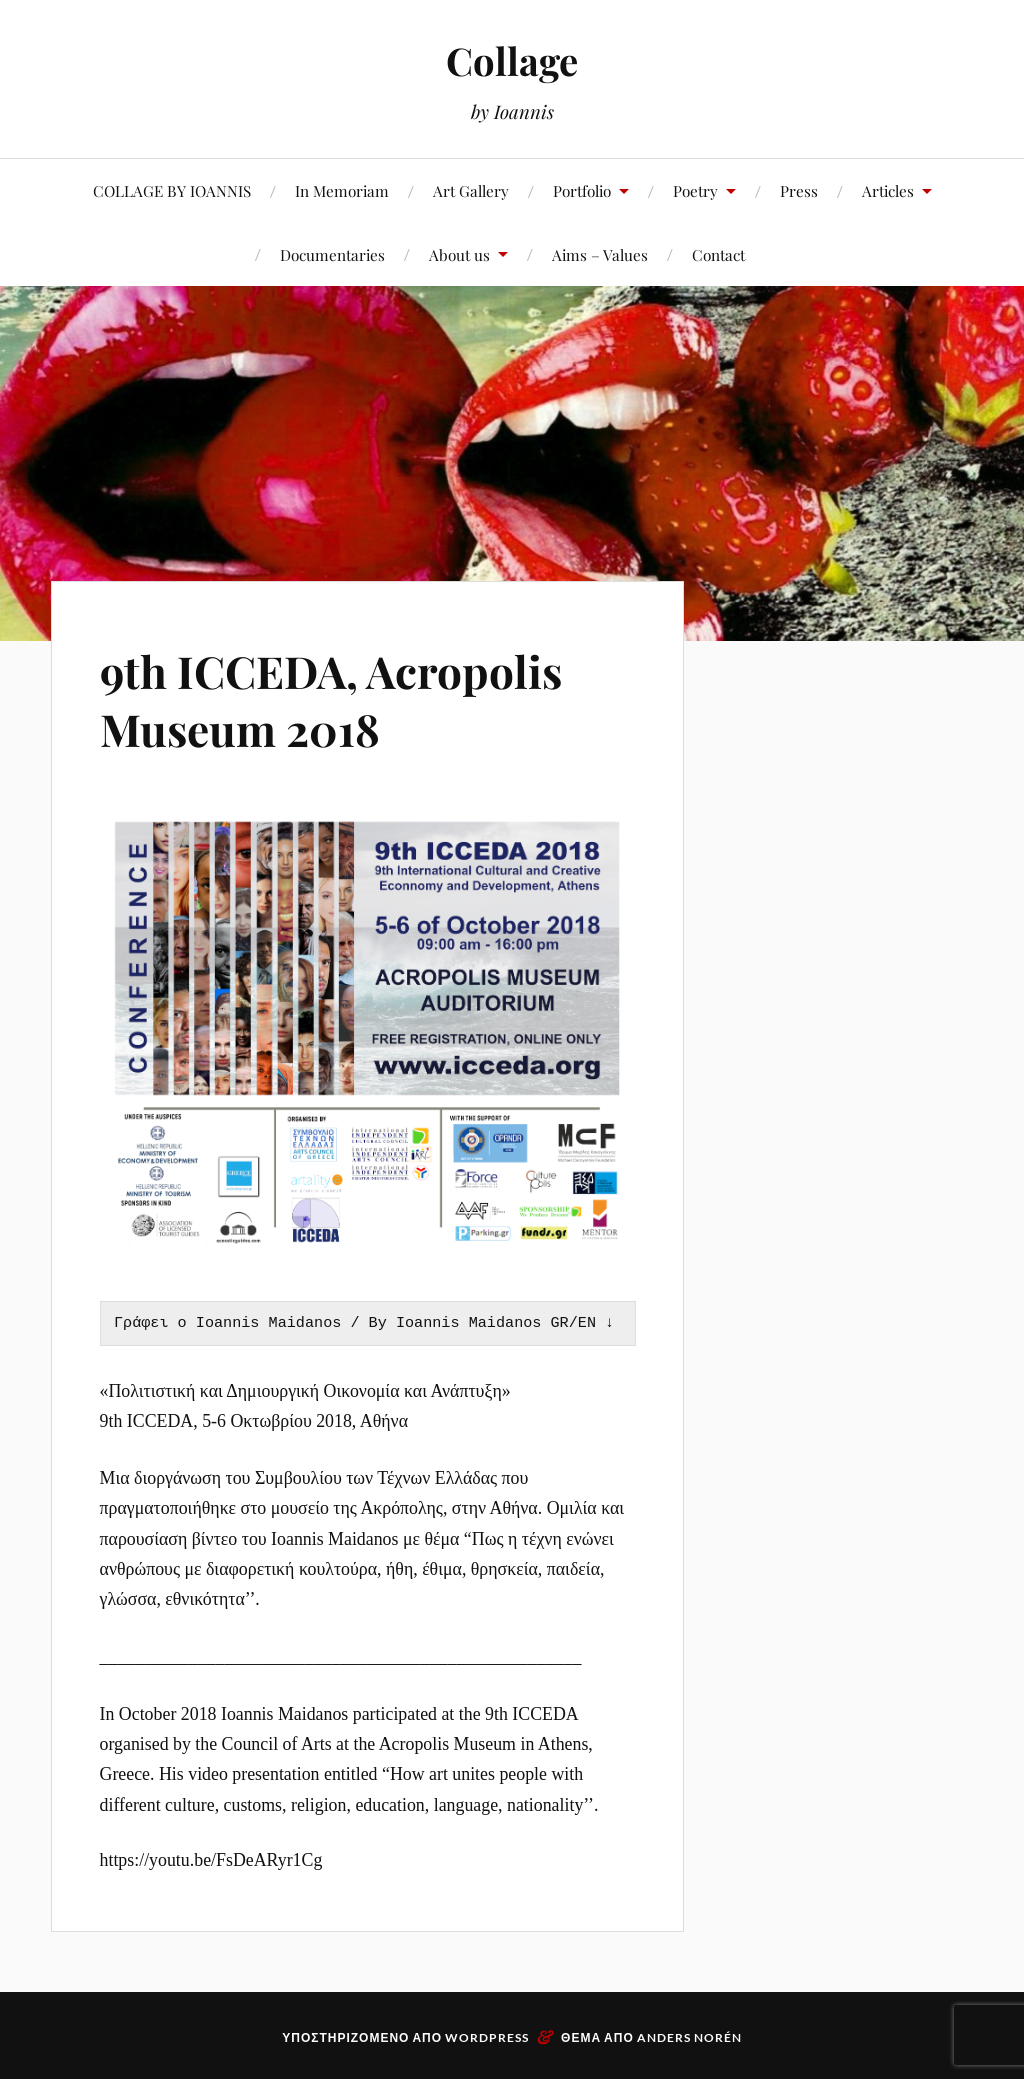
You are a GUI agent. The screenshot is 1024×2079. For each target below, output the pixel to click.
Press (799, 190)
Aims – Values (600, 254)
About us (459, 254)
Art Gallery (471, 190)
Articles (888, 190)
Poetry (695, 190)
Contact (718, 254)
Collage (512, 60)
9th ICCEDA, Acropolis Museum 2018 (331, 699)
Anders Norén (689, 2037)
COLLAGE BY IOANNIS (172, 190)
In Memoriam (342, 190)
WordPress (487, 2037)
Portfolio (582, 190)
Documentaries (332, 254)
